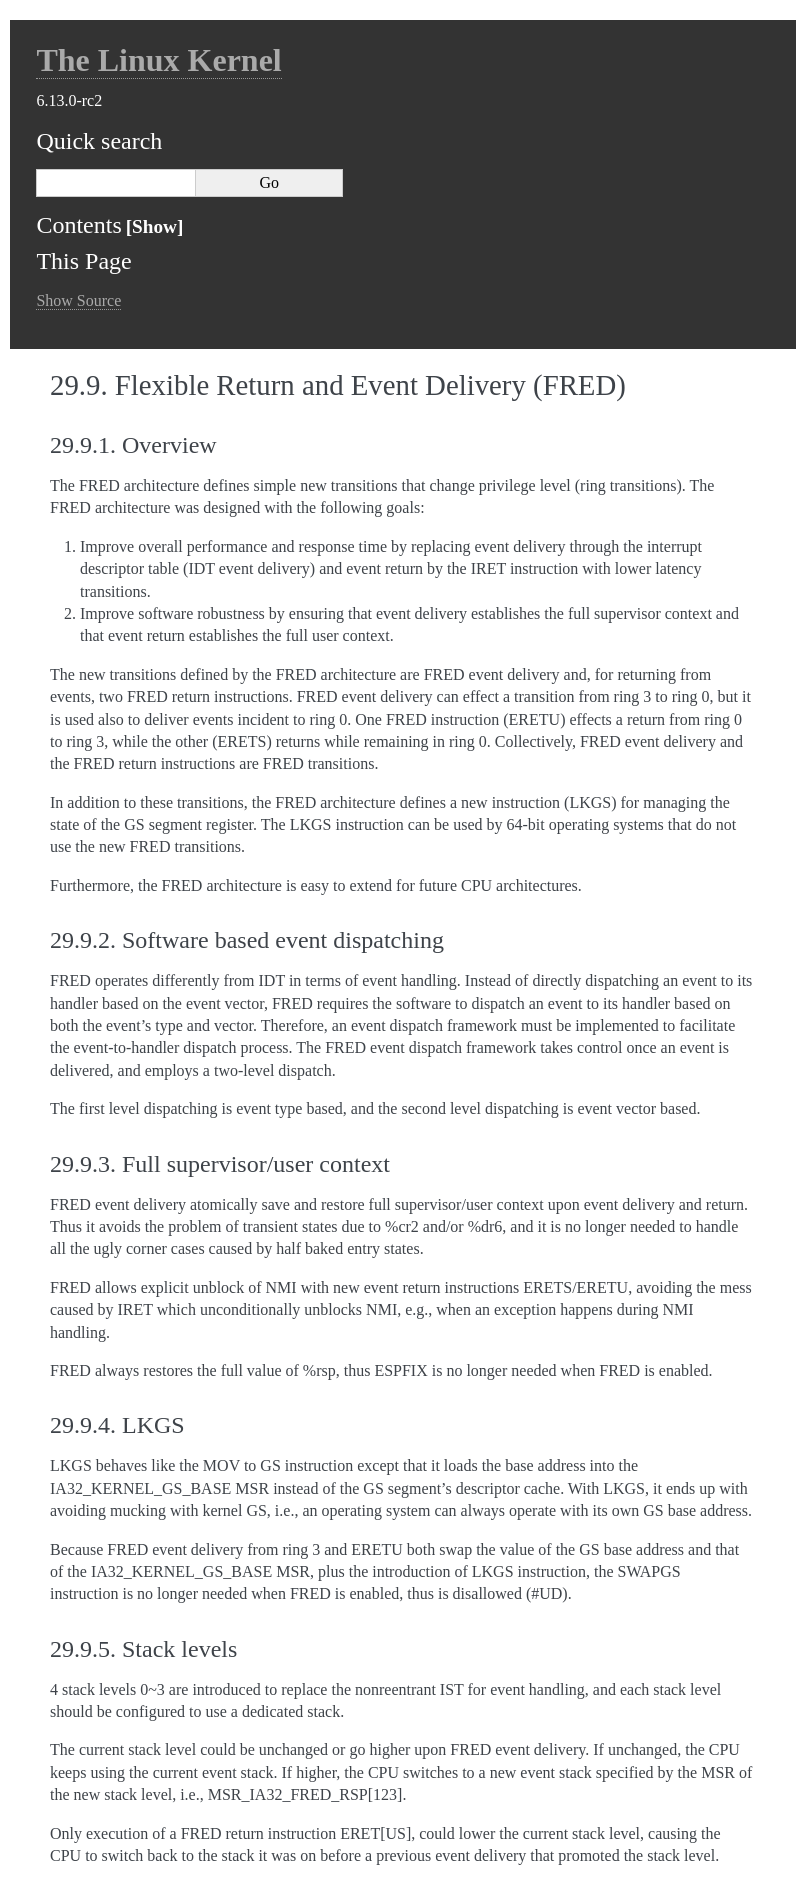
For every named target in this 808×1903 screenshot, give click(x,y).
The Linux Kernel (158, 60)
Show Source (78, 300)
